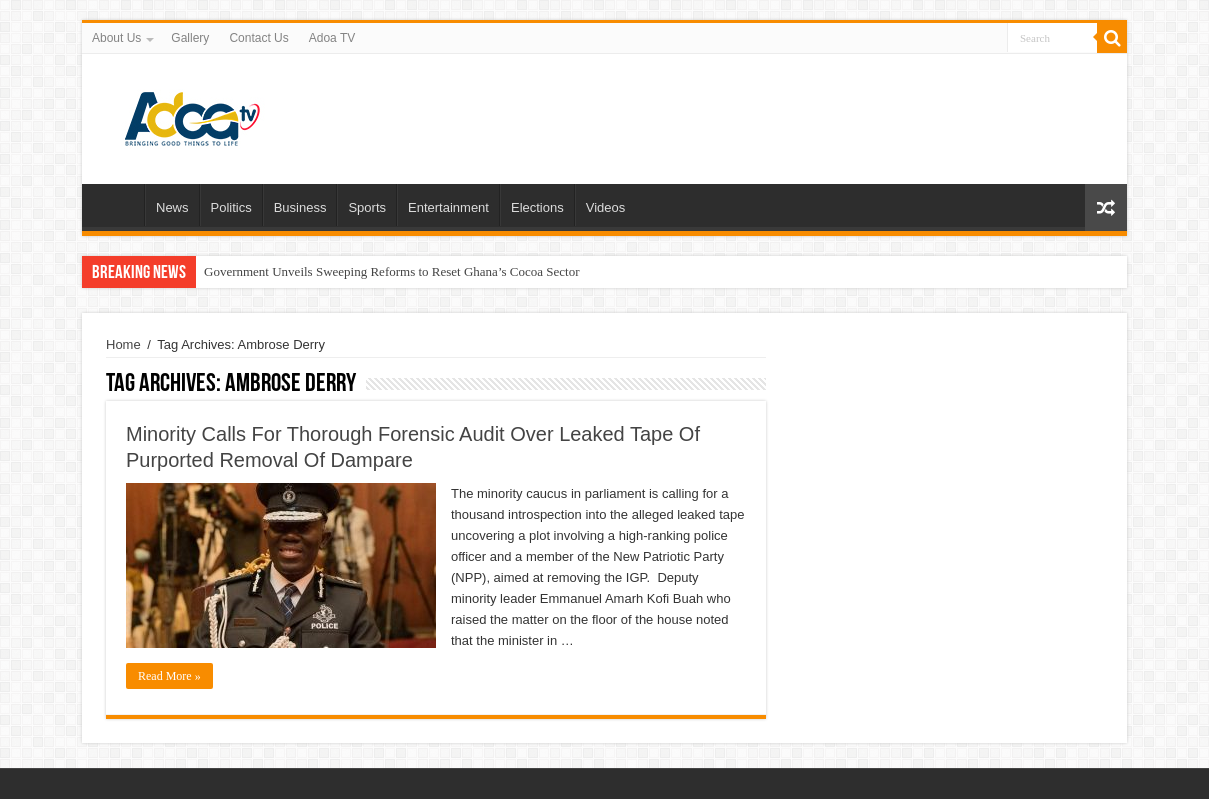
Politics (231, 207)
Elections (537, 207)
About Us (116, 38)
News (172, 207)
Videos (606, 207)
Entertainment (448, 207)
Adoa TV (332, 38)
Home (118, 205)
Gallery (190, 38)
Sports (367, 207)
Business (300, 207)
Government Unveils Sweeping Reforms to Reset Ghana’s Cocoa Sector (391, 271)
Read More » (169, 676)
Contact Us (258, 38)
